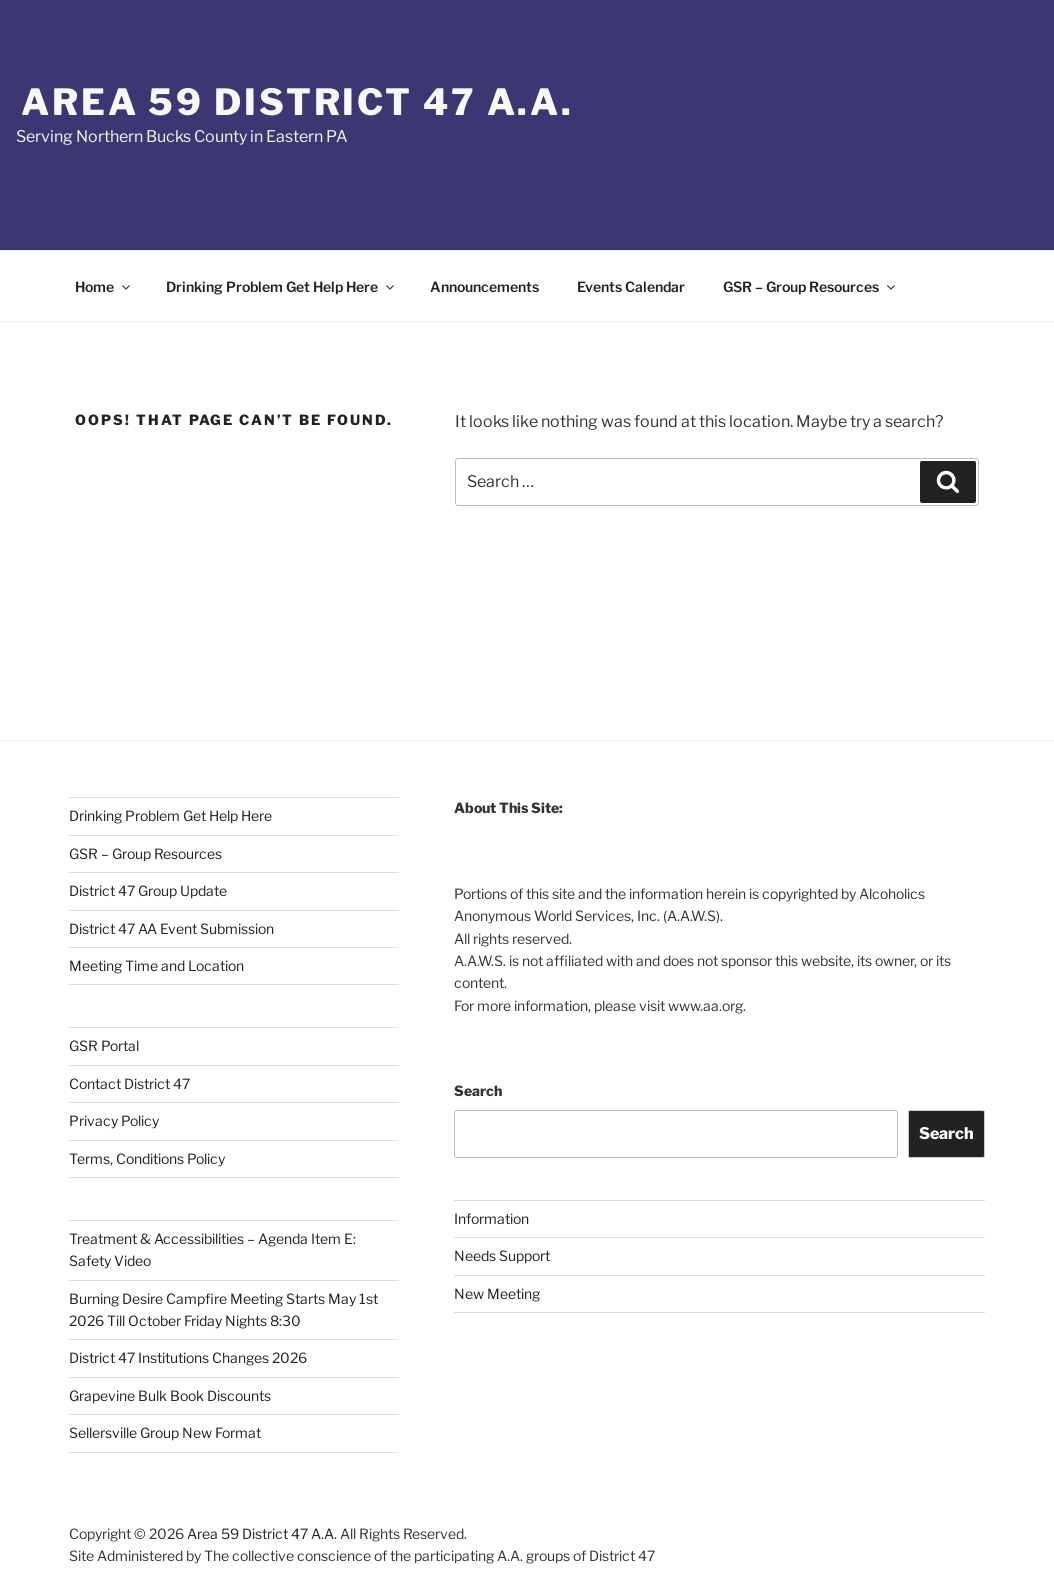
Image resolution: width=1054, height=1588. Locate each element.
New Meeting (497, 1293)
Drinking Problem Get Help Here (281, 286)
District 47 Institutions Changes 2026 (188, 1357)
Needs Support (502, 1255)
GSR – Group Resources (810, 286)
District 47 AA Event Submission (171, 928)
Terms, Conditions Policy (147, 1158)
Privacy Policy (114, 1120)
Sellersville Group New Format (165, 1432)
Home (104, 286)
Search (478, 1090)
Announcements (484, 286)
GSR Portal (104, 1045)
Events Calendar (631, 286)
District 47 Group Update (148, 890)
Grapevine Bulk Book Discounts (170, 1395)
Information (491, 1218)
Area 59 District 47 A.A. (297, 102)
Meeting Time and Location (156, 965)
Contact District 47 (129, 1083)
